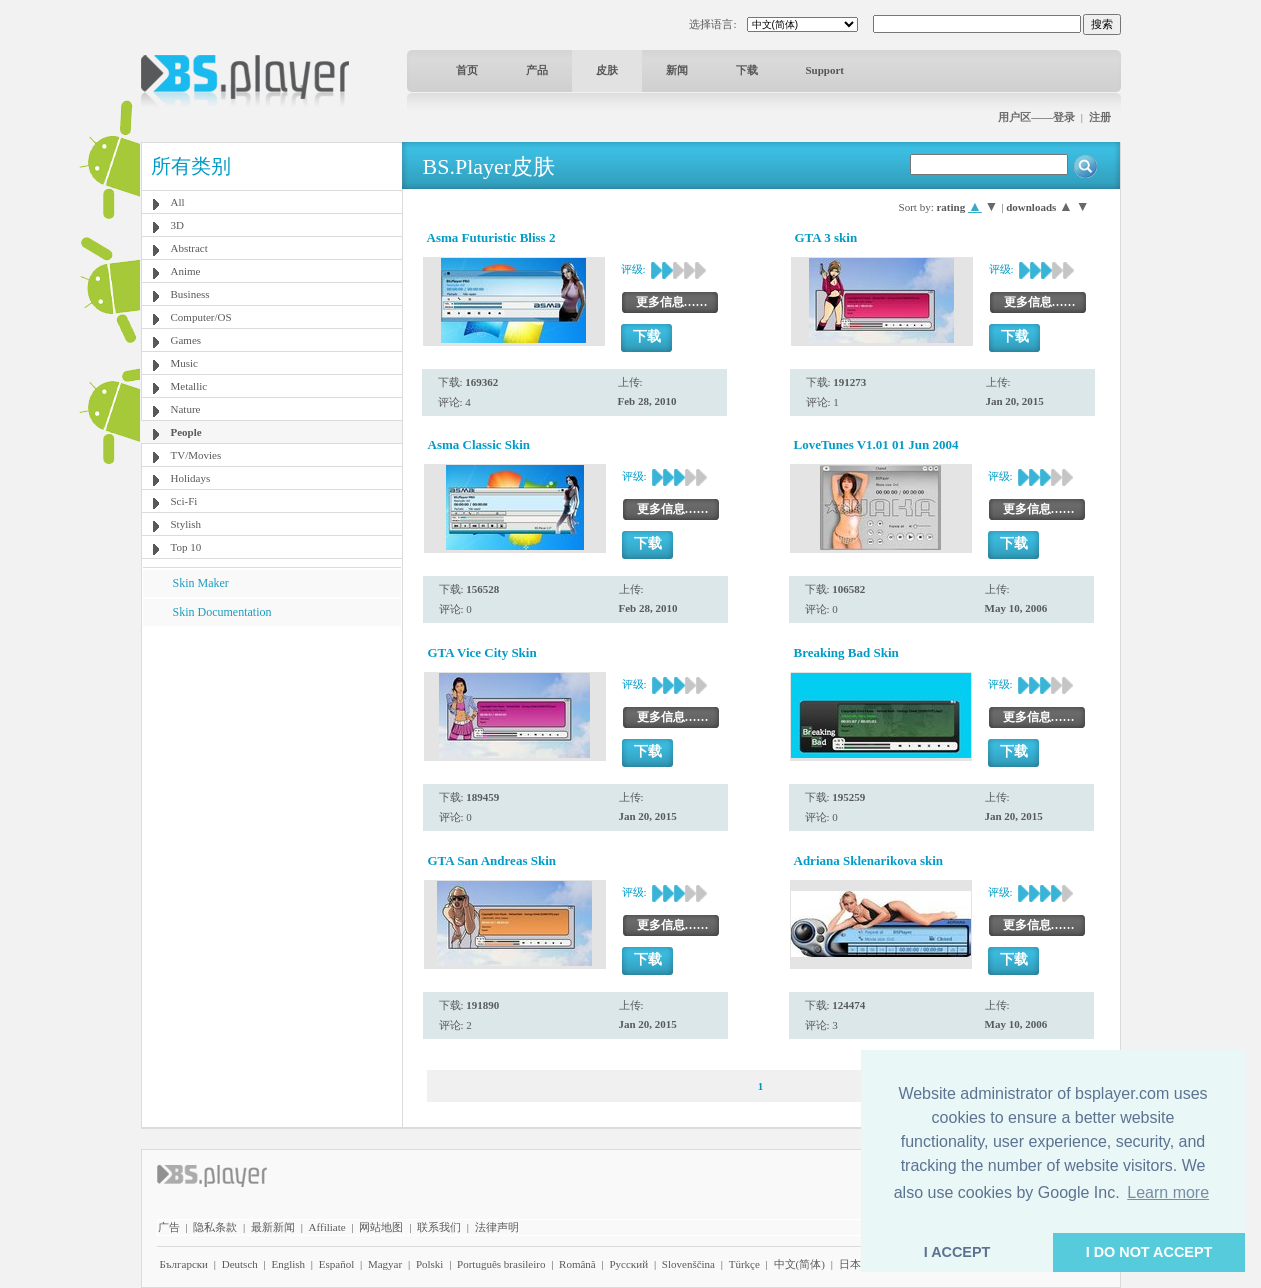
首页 (467, 70)
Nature (186, 409)
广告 (169, 1227)
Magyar (385, 1264)
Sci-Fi (184, 501)
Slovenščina (688, 1264)
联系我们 (439, 1227)
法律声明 (497, 1227)
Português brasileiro (501, 1264)
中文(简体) (799, 1264)
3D (177, 225)
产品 (537, 70)
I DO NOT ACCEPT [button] (1149, 1252)
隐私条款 (215, 1227)
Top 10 (186, 547)
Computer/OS (201, 317)
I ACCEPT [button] (957, 1252)
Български (184, 1264)
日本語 (855, 1264)
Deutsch (240, 1264)
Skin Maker (201, 583)
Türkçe (744, 1264)
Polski (430, 1264)
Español (336, 1264)
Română (577, 1264)
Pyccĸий (628, 1264)
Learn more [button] (1168, 1192)
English (288, 1264)
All (178, 202)
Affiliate (327, 1227)
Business (190, 294)
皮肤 (607, 70)
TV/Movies (196, 455)
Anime (186, 271)
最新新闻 (273, 1227)
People (186, 432)
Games (186, 340)
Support (825, 70)
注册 (1100, 117)
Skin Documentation (222, 612)
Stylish (186, 524)
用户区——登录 (1036, 117)
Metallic (189, 386)
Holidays (191, 478)
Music (185, 363)
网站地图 (381, 1227)
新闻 (677, 70)
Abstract (189, 248)
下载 (747, 70)
